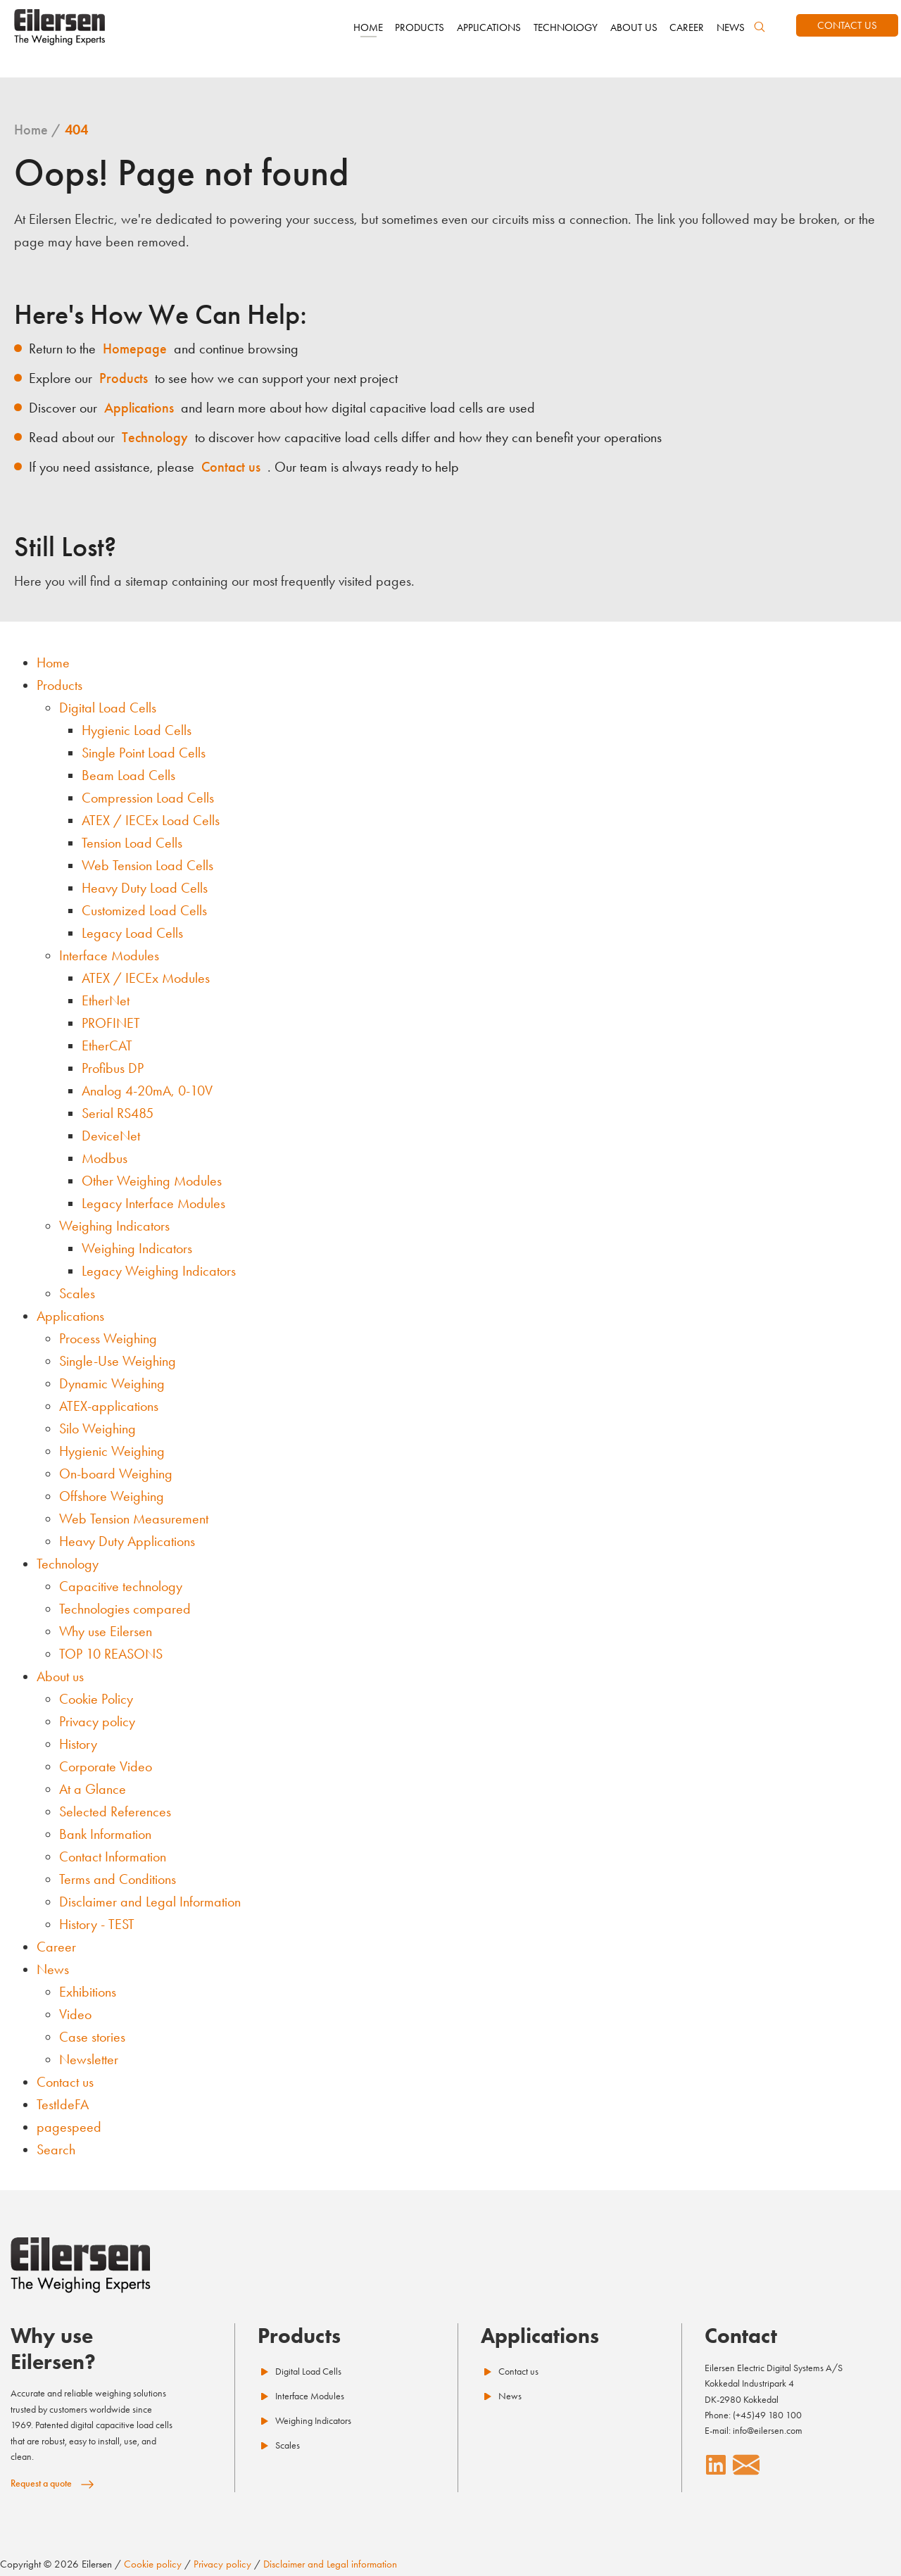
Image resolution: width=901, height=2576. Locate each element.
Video (75, 2014)
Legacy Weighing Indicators (159, 1270)
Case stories (92, 2036)
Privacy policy (97, 1721)
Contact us (65, 2081)
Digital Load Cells (107, 707)
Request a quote (41, 2483)
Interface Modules (109, 955)
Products (59, 685)
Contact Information (112, 1856)
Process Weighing (108, 1338)
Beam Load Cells (128, 775)
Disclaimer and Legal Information (150, 1901)
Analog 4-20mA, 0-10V (147, 1090)
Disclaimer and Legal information (330, 2564)
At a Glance (92, 1788)
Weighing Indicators (114, 1225)
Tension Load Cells (132, 842)
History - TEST (96, 1924)
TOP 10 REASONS (111, 1653)
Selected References (115, 1811)
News (53, 1969)
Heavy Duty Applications (127, 1541)
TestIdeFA (63, 2104)
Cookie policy (153, 2564)
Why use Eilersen (105, 1631)
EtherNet (106, 1000)
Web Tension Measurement (133, 1518)
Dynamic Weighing (112, 1383)
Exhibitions (87, 1991)
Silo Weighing (97, 1428)
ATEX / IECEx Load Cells (151, 820)
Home (53, 662)
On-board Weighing (115, 1473)
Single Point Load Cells (144, 752)
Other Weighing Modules (152, 1180)
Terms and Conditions (117, 1879)
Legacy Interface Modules (153, 1203)
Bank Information (105, 1834)
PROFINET (111, 1022)
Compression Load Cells (148, 797)
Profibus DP (113, 1068)
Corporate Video (105, 1766)
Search (56, 2149)
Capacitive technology (120, 1586)
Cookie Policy (96, 1698)
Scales (77, 1293)
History (78, 1743)
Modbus (104, 1158)
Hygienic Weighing (112, 1451)
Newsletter (88, 2059)
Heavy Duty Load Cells (145, 887)
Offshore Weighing (111, 1496)
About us (60, 1676)
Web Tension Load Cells (147, 865)
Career (56, 1946)
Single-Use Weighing (117, 1360)
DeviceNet (111, 1135)
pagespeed (69, 2126)
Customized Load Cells (144, 910)
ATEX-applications (108, 1405)
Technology (68, 1563)
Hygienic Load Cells (136, 730)
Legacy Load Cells (132, 932)
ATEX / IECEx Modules (146, 977)
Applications (70, 1315)
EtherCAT (107, 1045)
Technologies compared (125, 1608)
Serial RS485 (117, 1113)
